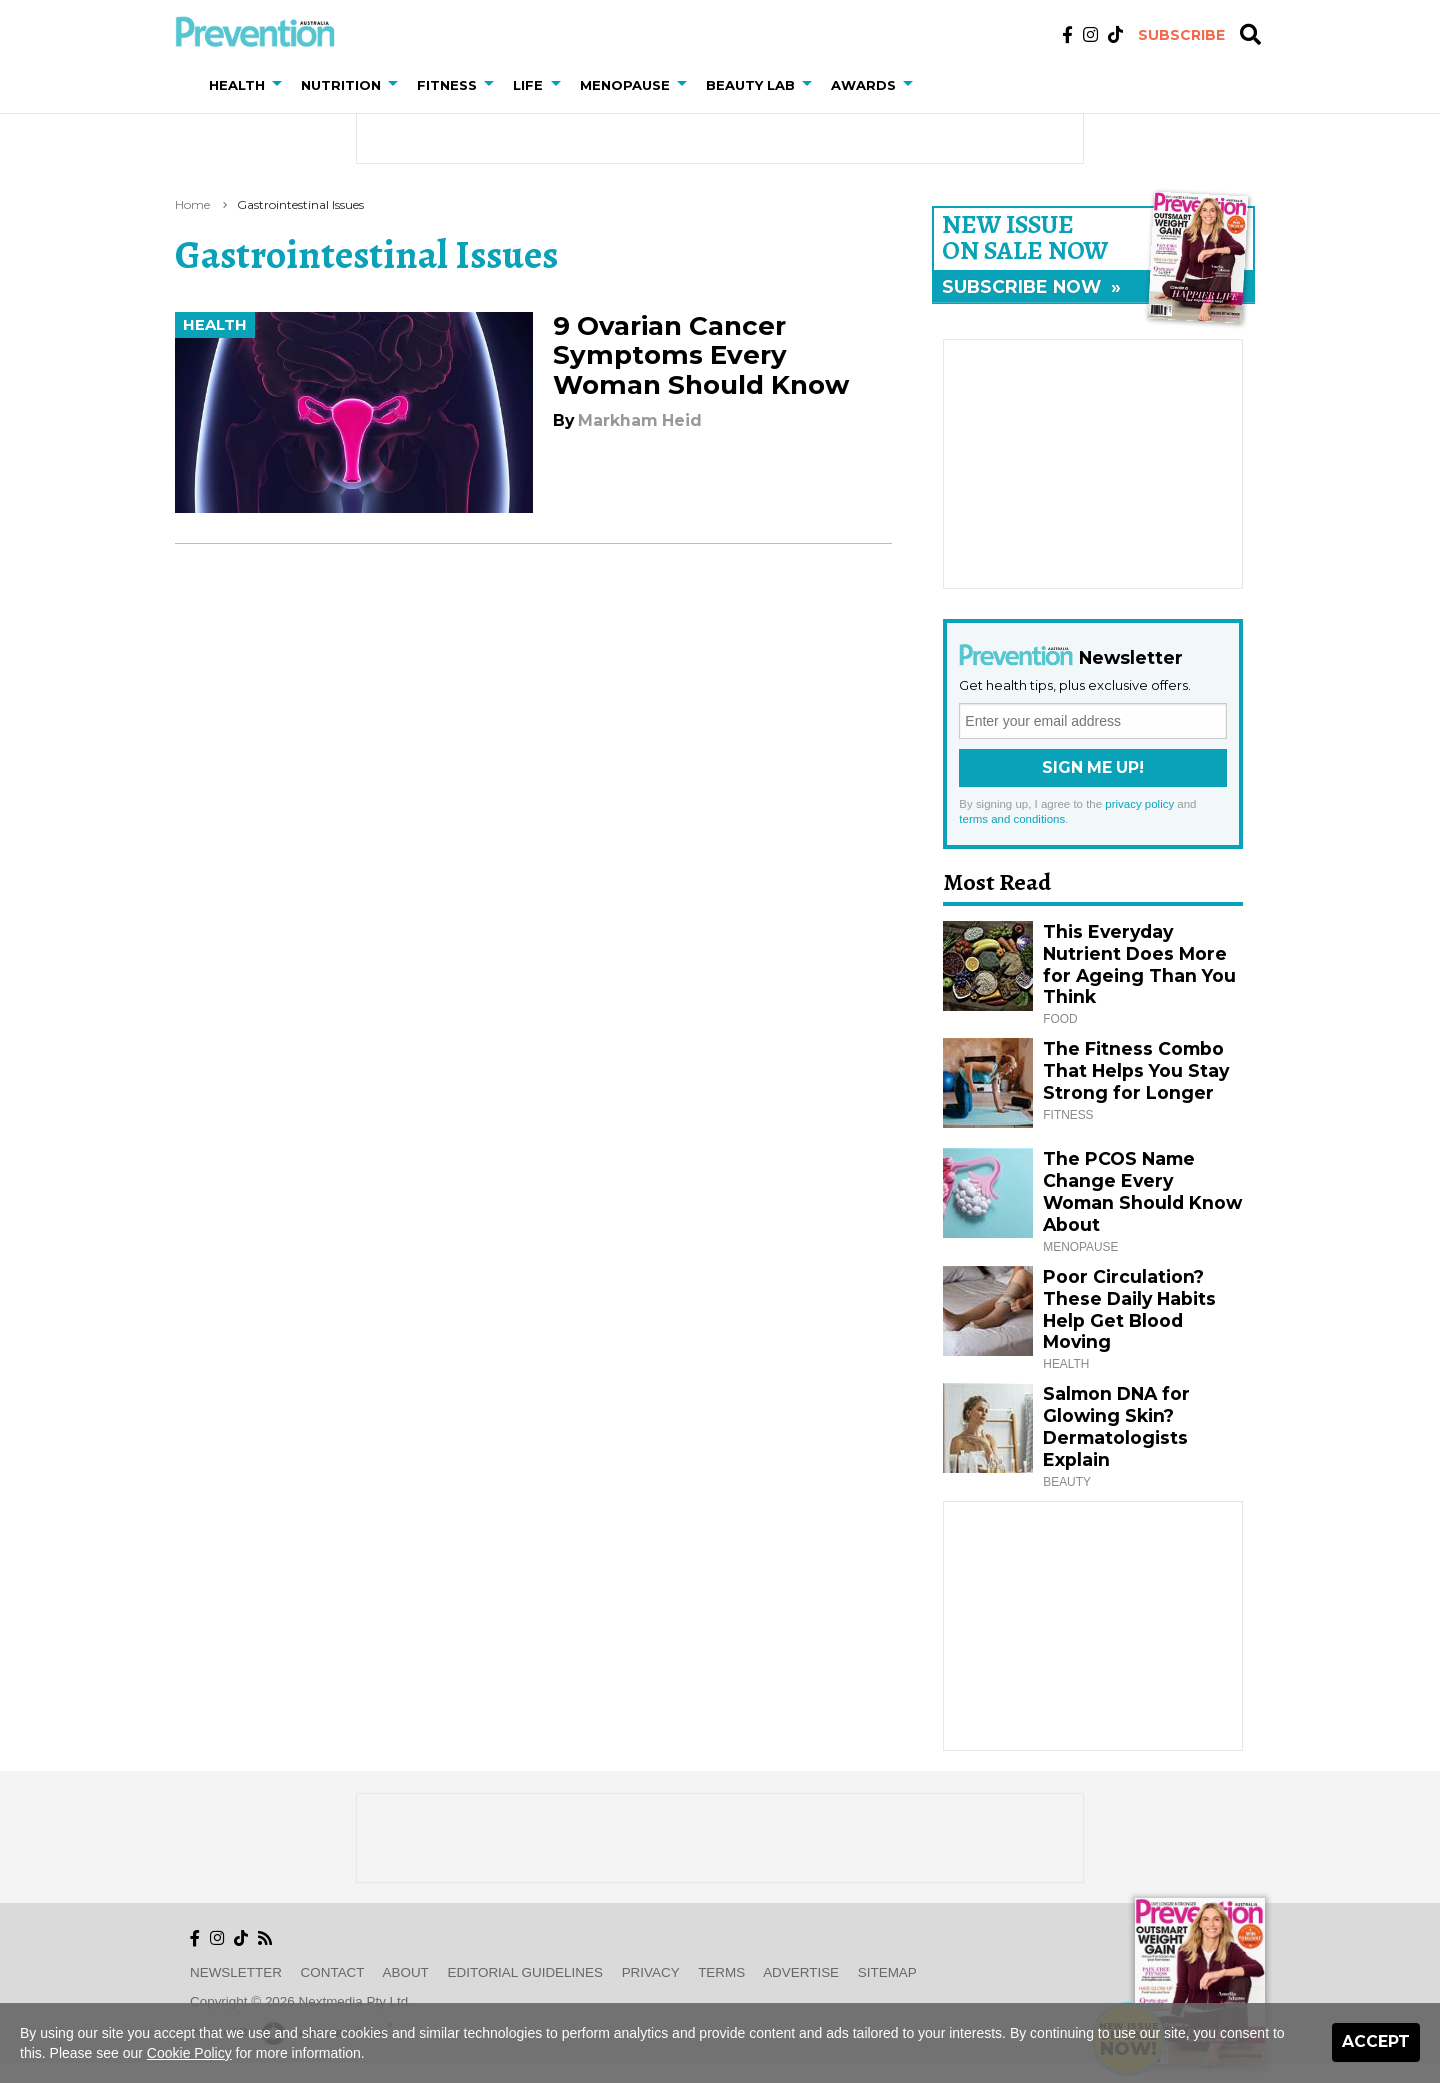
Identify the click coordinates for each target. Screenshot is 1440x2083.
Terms (721, 1972)
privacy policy (1139, 804)
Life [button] (528, 85)
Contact (333, 1972)
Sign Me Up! (1093, 767)
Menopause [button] (625, 85)
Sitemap (887, 1972)
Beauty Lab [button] (750, 85)
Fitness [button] (447, 85)
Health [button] (237, 85)
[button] (281, 85)
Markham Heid (640, 420)
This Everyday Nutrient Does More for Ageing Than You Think (1139, 964)
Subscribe (1181, 35)
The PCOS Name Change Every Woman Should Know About (1142, 1191)
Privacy (651, 1972)
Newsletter (236, 1972)
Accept (1376, 2041)
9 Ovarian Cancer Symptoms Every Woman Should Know (701, 355)
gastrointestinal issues (300, 204)
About (406, 1972)
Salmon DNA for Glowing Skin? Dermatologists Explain (1116, 1426)
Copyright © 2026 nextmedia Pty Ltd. (301, 2001)
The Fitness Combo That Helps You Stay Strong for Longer (1136, 1070)
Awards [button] (863, 85)
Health (215, 325)
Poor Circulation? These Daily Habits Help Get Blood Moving (1129, 1309)
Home (192, 204)
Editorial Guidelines (525, 1972)
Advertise (801, 1972)
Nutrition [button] (341, 85)
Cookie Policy (189, 2053)
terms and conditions (1012, 819)
